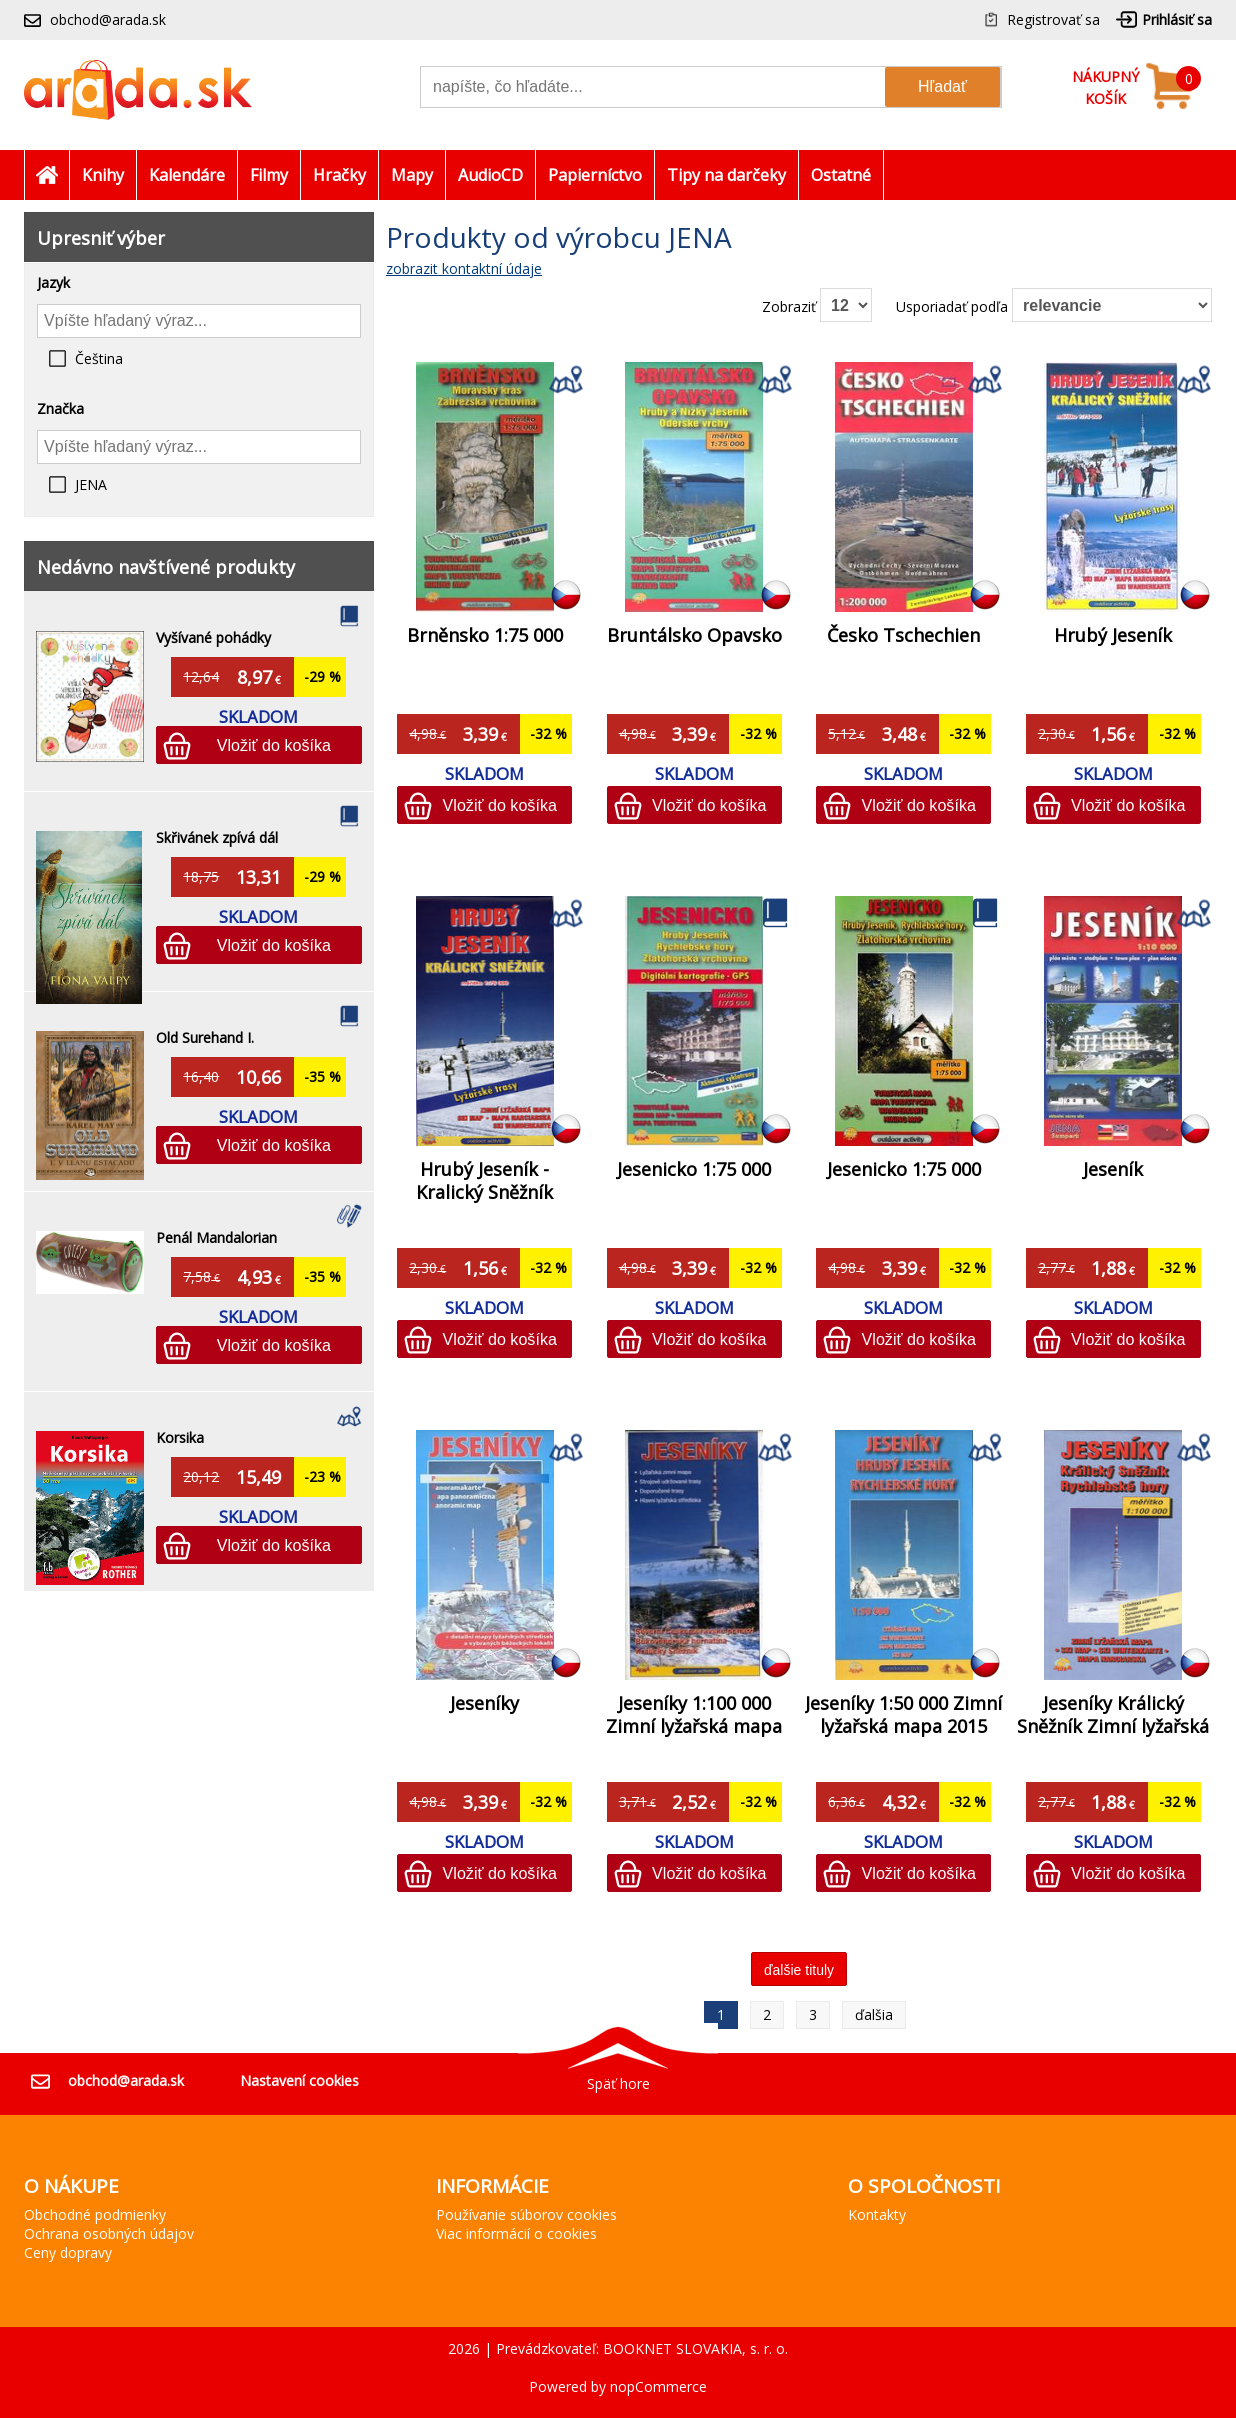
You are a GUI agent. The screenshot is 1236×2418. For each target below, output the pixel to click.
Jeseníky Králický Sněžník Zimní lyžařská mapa (1113, 1726)
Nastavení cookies (299, 2080)
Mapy (412, 175)
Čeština (99, 358)
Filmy (269, 175)
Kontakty (877, 2214)
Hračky (339, 175)
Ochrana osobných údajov (109, 2233)
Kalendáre (187, 175)
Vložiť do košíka (274, 745)
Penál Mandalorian (216, 1237)
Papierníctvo (595, 175)
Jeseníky (484, 1703)
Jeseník (1113, 1169)
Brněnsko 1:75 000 (485, 635)
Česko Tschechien (903, 635)
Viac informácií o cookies (516, 2233)
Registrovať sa (1053, 19)
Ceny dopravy (68, 2252)
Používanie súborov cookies (526, 2214)
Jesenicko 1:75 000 (694, 1169)
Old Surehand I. (205, 1037)
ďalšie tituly (799, 1970)
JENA (91, 484)
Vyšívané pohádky (213, 637)
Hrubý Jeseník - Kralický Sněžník (484, 1180)
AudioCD (490, 175)
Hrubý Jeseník (1113, 635)
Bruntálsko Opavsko (694, 635)
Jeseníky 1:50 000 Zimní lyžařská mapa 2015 (903, 1714)
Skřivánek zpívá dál (217, 837)
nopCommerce (658, 2386)
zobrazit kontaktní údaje (464, 268)
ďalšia (874, 2014)
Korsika (180, 1437)
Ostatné (841, 175)
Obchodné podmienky (95, 2214)
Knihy (103, 175)
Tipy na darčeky (726, 175)
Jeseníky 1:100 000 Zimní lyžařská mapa (694, 1714)
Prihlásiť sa (1177, 19)
